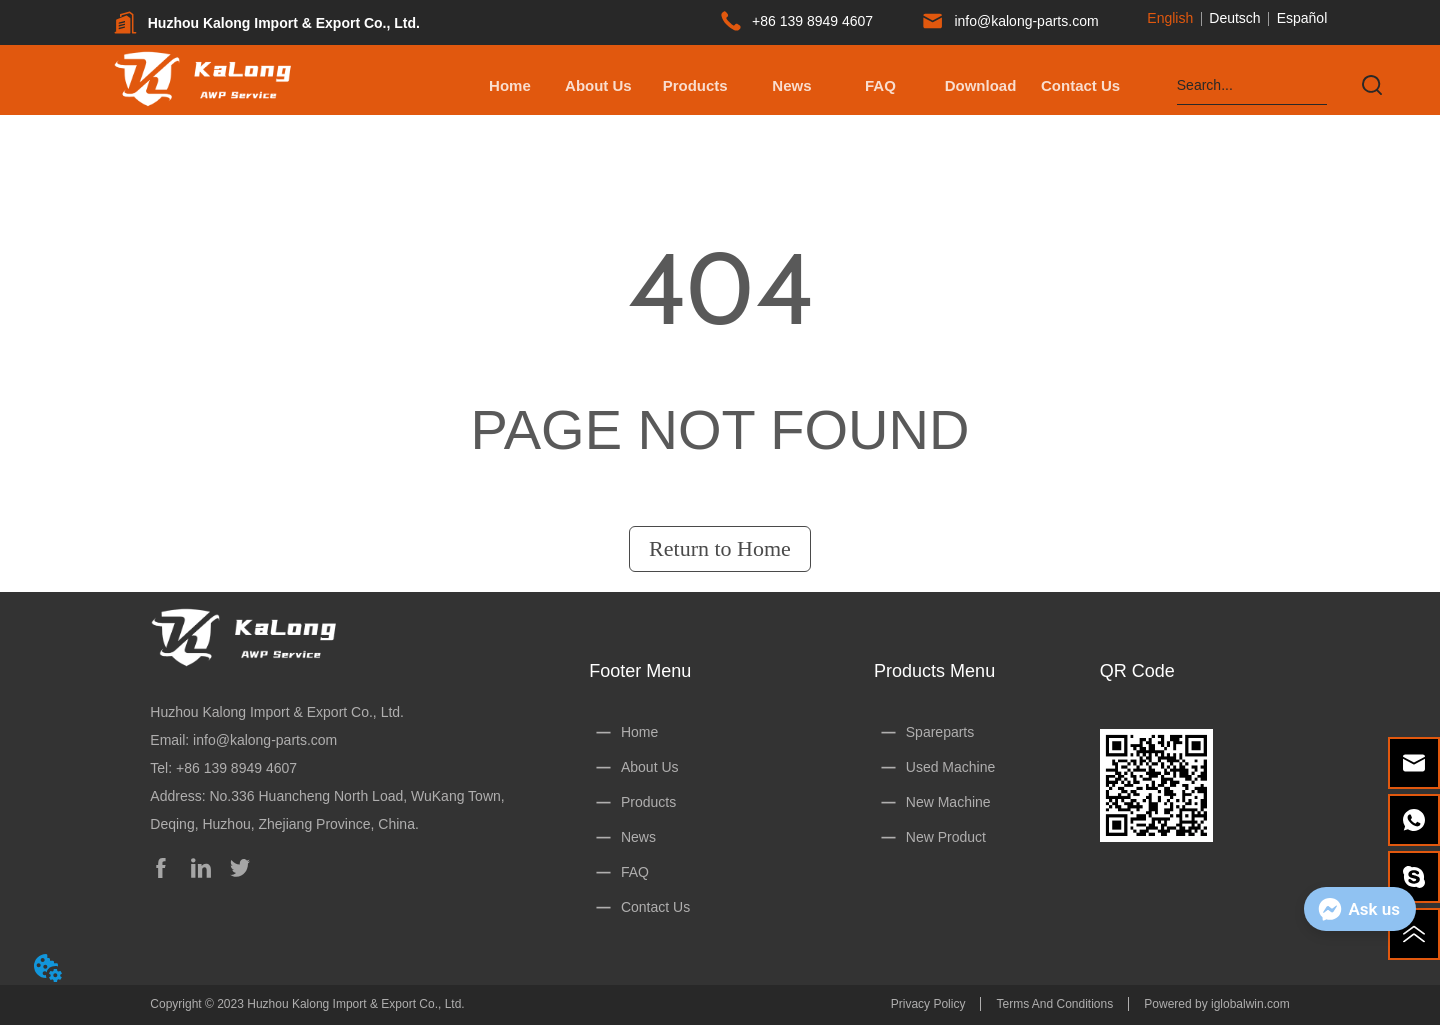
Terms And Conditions (1054, 1004)
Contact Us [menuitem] (1080, 85)
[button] (695, 85)
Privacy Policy (928, 1004)
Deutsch (1234, 18)
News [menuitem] (791, 85)
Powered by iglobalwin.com (1216, 1004)
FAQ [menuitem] (880, 85)
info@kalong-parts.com (265, 740)
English (1170, 18)
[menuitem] (695, 85)
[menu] (795, 85)
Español (1302, 18)
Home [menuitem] (510, 85)
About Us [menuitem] (598, 85)
